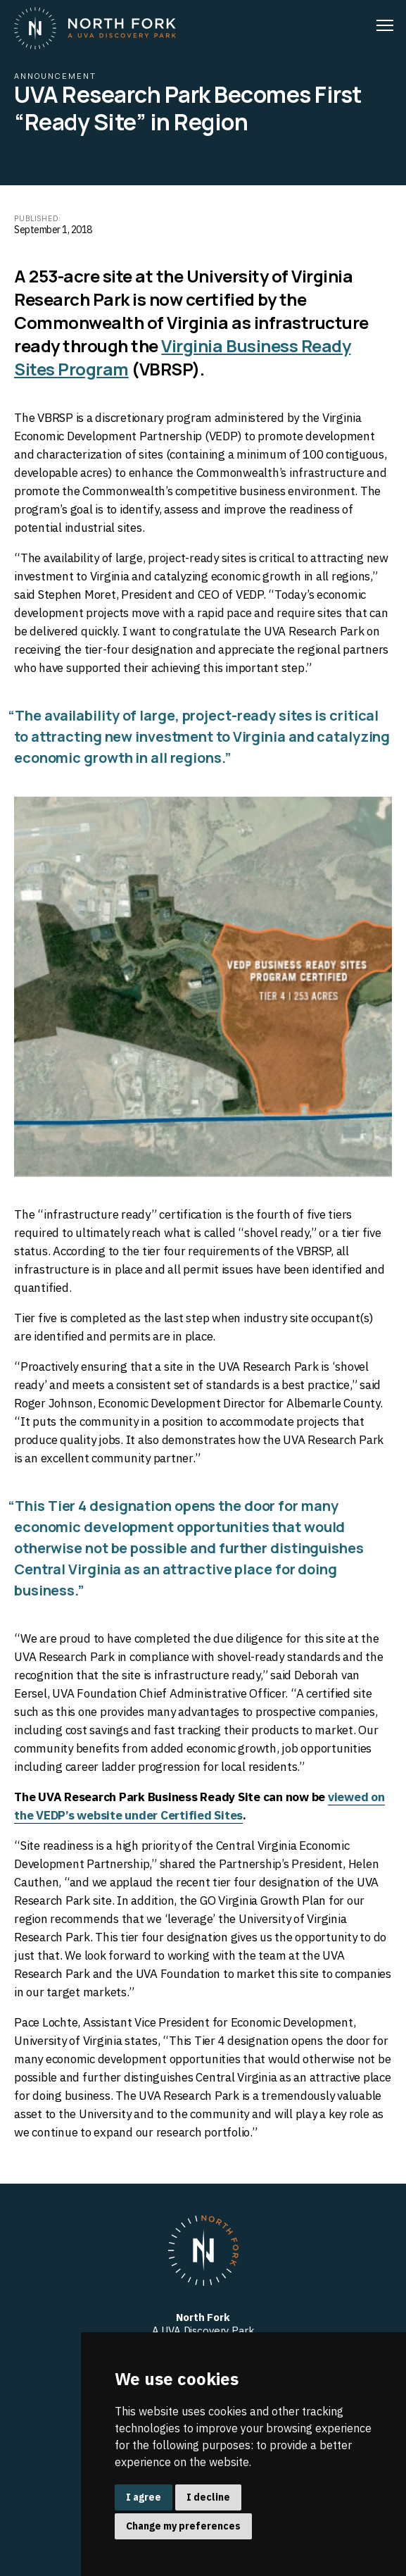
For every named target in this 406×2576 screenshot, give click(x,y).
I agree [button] (143, 2497)
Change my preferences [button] (183, 2526)
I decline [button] (208, 2497)
